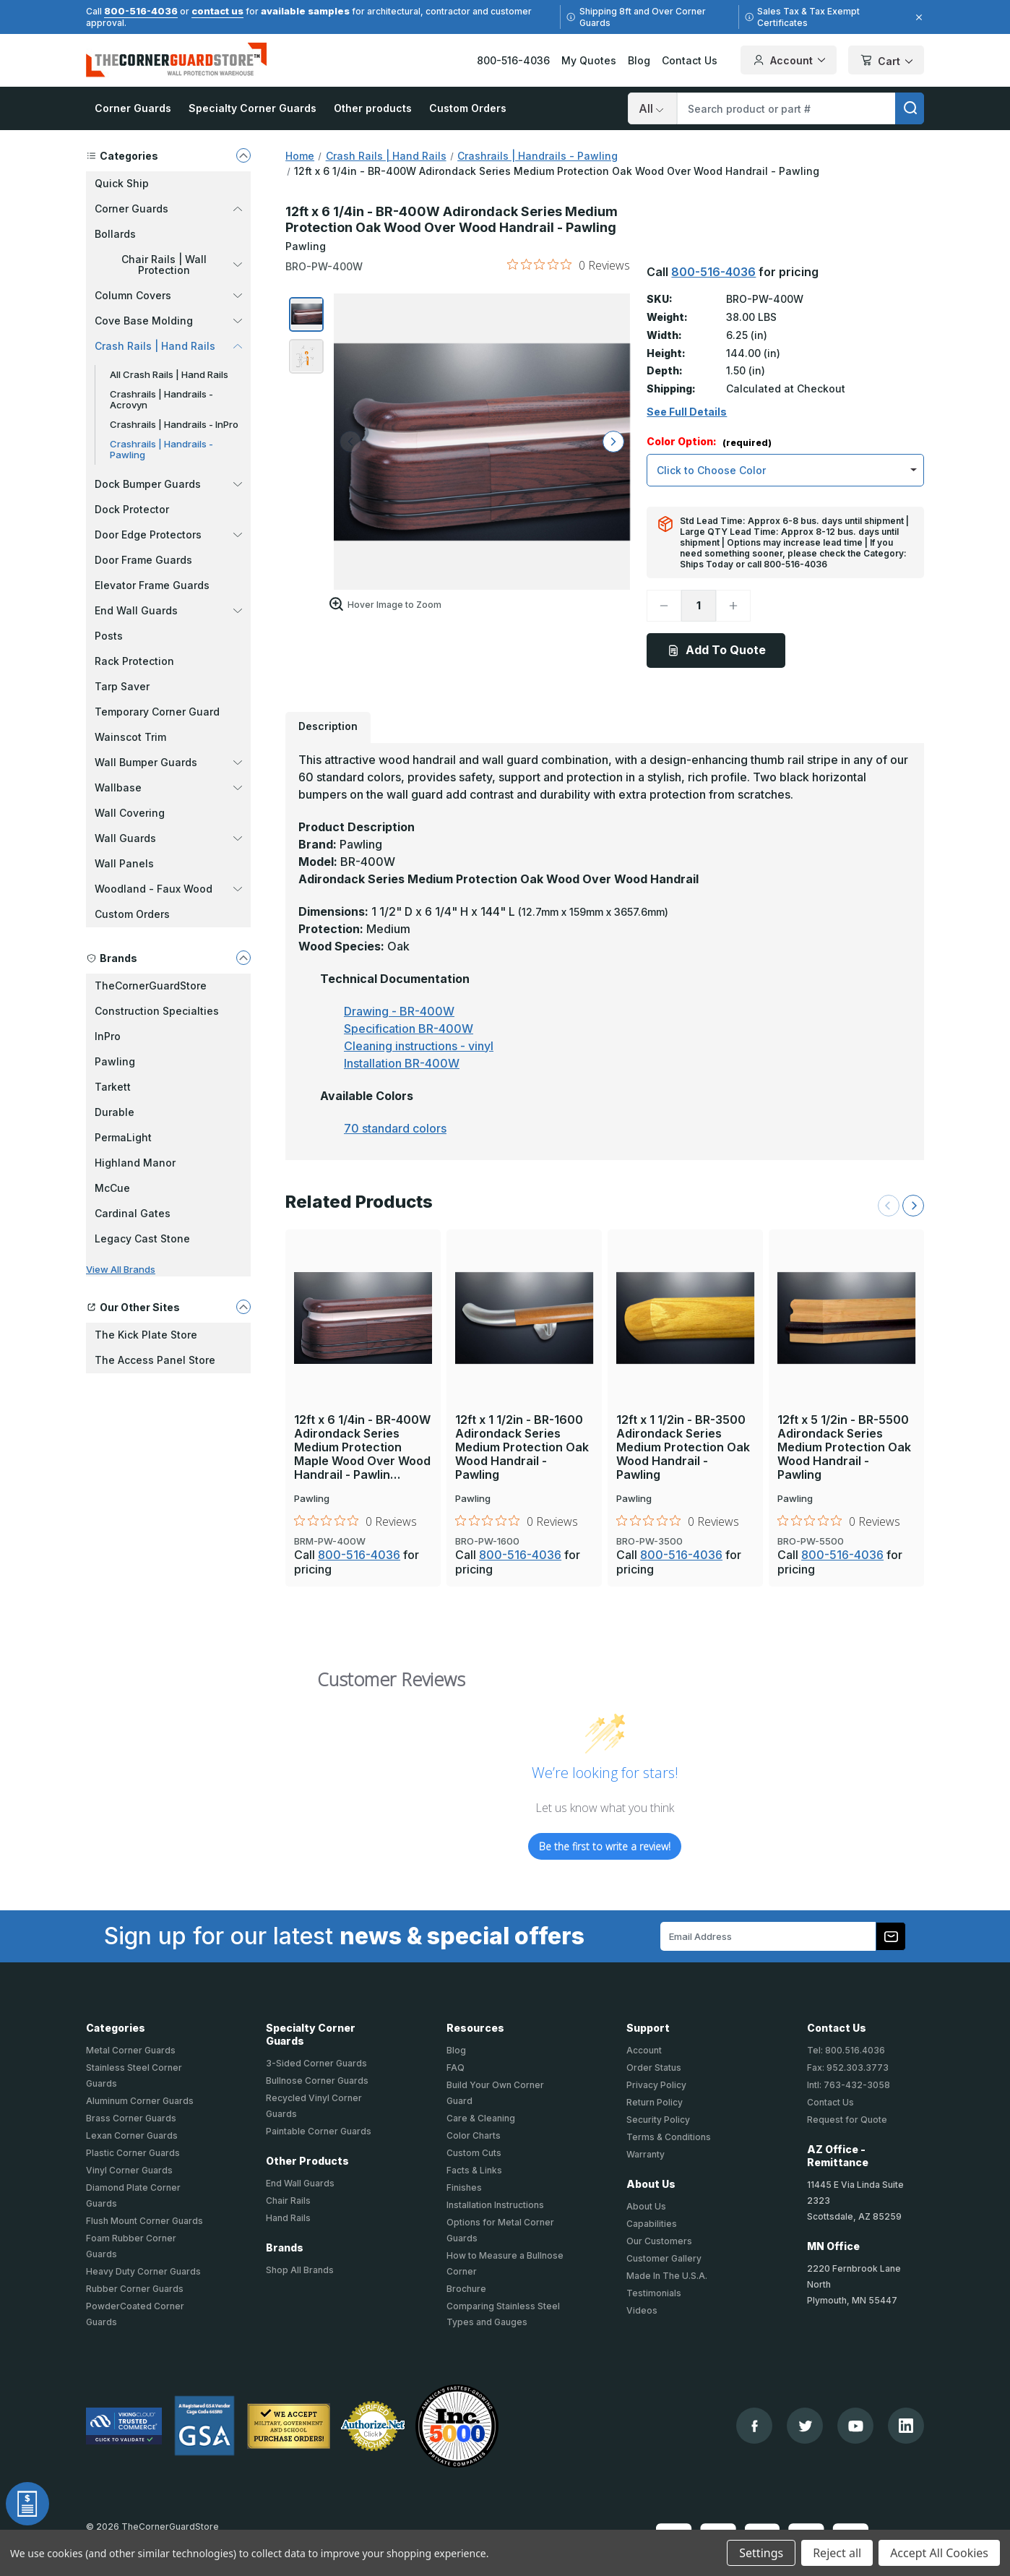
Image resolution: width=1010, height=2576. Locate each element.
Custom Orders (467, 108)
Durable (114, 1112)
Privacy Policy (656, 2084)
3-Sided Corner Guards (316, 2063)
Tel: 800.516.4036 (846, 2050)
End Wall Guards (168, 610)
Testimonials (653, 2293)
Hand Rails (288, 2217)
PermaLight (123, 1137)
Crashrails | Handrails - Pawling (161, 449)
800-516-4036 (141, 11)
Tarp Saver (122, 686)
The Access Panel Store (155, 1360)
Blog (639, 60)
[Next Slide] (913, 1205)
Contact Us (689, 60)
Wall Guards (168, 838)
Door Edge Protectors (168, 534)
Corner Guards (133, 108)
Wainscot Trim (130, 737)
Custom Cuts (473, 2152)
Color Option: (709, 442)
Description (328, 726)
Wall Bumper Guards (168, 762)
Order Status (653, 2067)
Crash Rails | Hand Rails (168, 346)
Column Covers (168, 295)
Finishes (464, 2187)
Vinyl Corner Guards (129, 2170)
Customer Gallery (664, 2258)
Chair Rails (288, 2200)
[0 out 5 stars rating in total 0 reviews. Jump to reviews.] (568, 264)
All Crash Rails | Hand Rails (169, 374)
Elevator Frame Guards (152, 585)
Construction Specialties (157, 1011)
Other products (373, 108)
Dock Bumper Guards (168, 484)
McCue (112, 1188)
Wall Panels (124, 863)
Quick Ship (122, 183)
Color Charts (473, 2135)
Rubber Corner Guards (135, 2288)
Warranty (645, 2154)
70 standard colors (395, 1128)
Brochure (466, 2288)
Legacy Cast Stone (142, 1238)
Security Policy (658, 2119)
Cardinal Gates (133, 1213)
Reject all (837, 2553)
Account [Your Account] (788, 60)
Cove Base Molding (168, 320)
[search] (909, 108)
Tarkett (113, 1087)
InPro (108, 1036)
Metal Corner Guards (131, 2050)
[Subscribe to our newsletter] (891, 1936)
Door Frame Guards (143, 560)
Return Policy (654, 2102)
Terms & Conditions (668, 2136)
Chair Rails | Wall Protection (181, 264)
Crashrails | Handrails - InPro (174, 424)
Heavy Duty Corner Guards (143, 2271)
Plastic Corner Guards (133, 2152)
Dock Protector (132, 509)
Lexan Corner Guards (132, 2135)
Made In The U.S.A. (666, 2275)
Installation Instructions (495, 2204)
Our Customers (659, 2241)
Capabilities (651, 2223)
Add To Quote (716, 650)
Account (644, 2050)
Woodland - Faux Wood (168, 889)
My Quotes (588, 60)
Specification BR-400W (408, 1028)
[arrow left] (350, 441)
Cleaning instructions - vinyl (418, 1046)
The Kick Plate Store (146, 1334)
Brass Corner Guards (131, 2118)
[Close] (917, 17)
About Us (646, 2206)
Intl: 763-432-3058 (848, 2084)
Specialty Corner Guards (252, 108)
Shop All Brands (300, 2269)
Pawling (115, 1061)
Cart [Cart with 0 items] (886, 61)
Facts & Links (474, 2170)
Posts (109, 636)
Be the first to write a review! (604, 1846)
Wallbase (168, 787)
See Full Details (687, 412)
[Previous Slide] (888, 1205)
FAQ (455, 2067)
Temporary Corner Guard (157, 711)
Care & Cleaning (480, 2118)
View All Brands (120, 1269)
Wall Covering (130, 813)
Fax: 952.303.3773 (848, 2067)
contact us (217, 11)
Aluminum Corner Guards (140, 2100)
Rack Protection (134, 661)
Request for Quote (847, 2119)
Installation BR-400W (401, 1063)
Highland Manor (135, 1162)
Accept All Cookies (939, 2553)
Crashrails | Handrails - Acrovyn (161, 399)
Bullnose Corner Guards (317, 2080)
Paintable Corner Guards (318, 2131)
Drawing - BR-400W (399, 1011)
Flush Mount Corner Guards (144, 2220)
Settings (761, 2553)
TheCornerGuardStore (151, 985)
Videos (641, 2310)
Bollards (115, 234)
